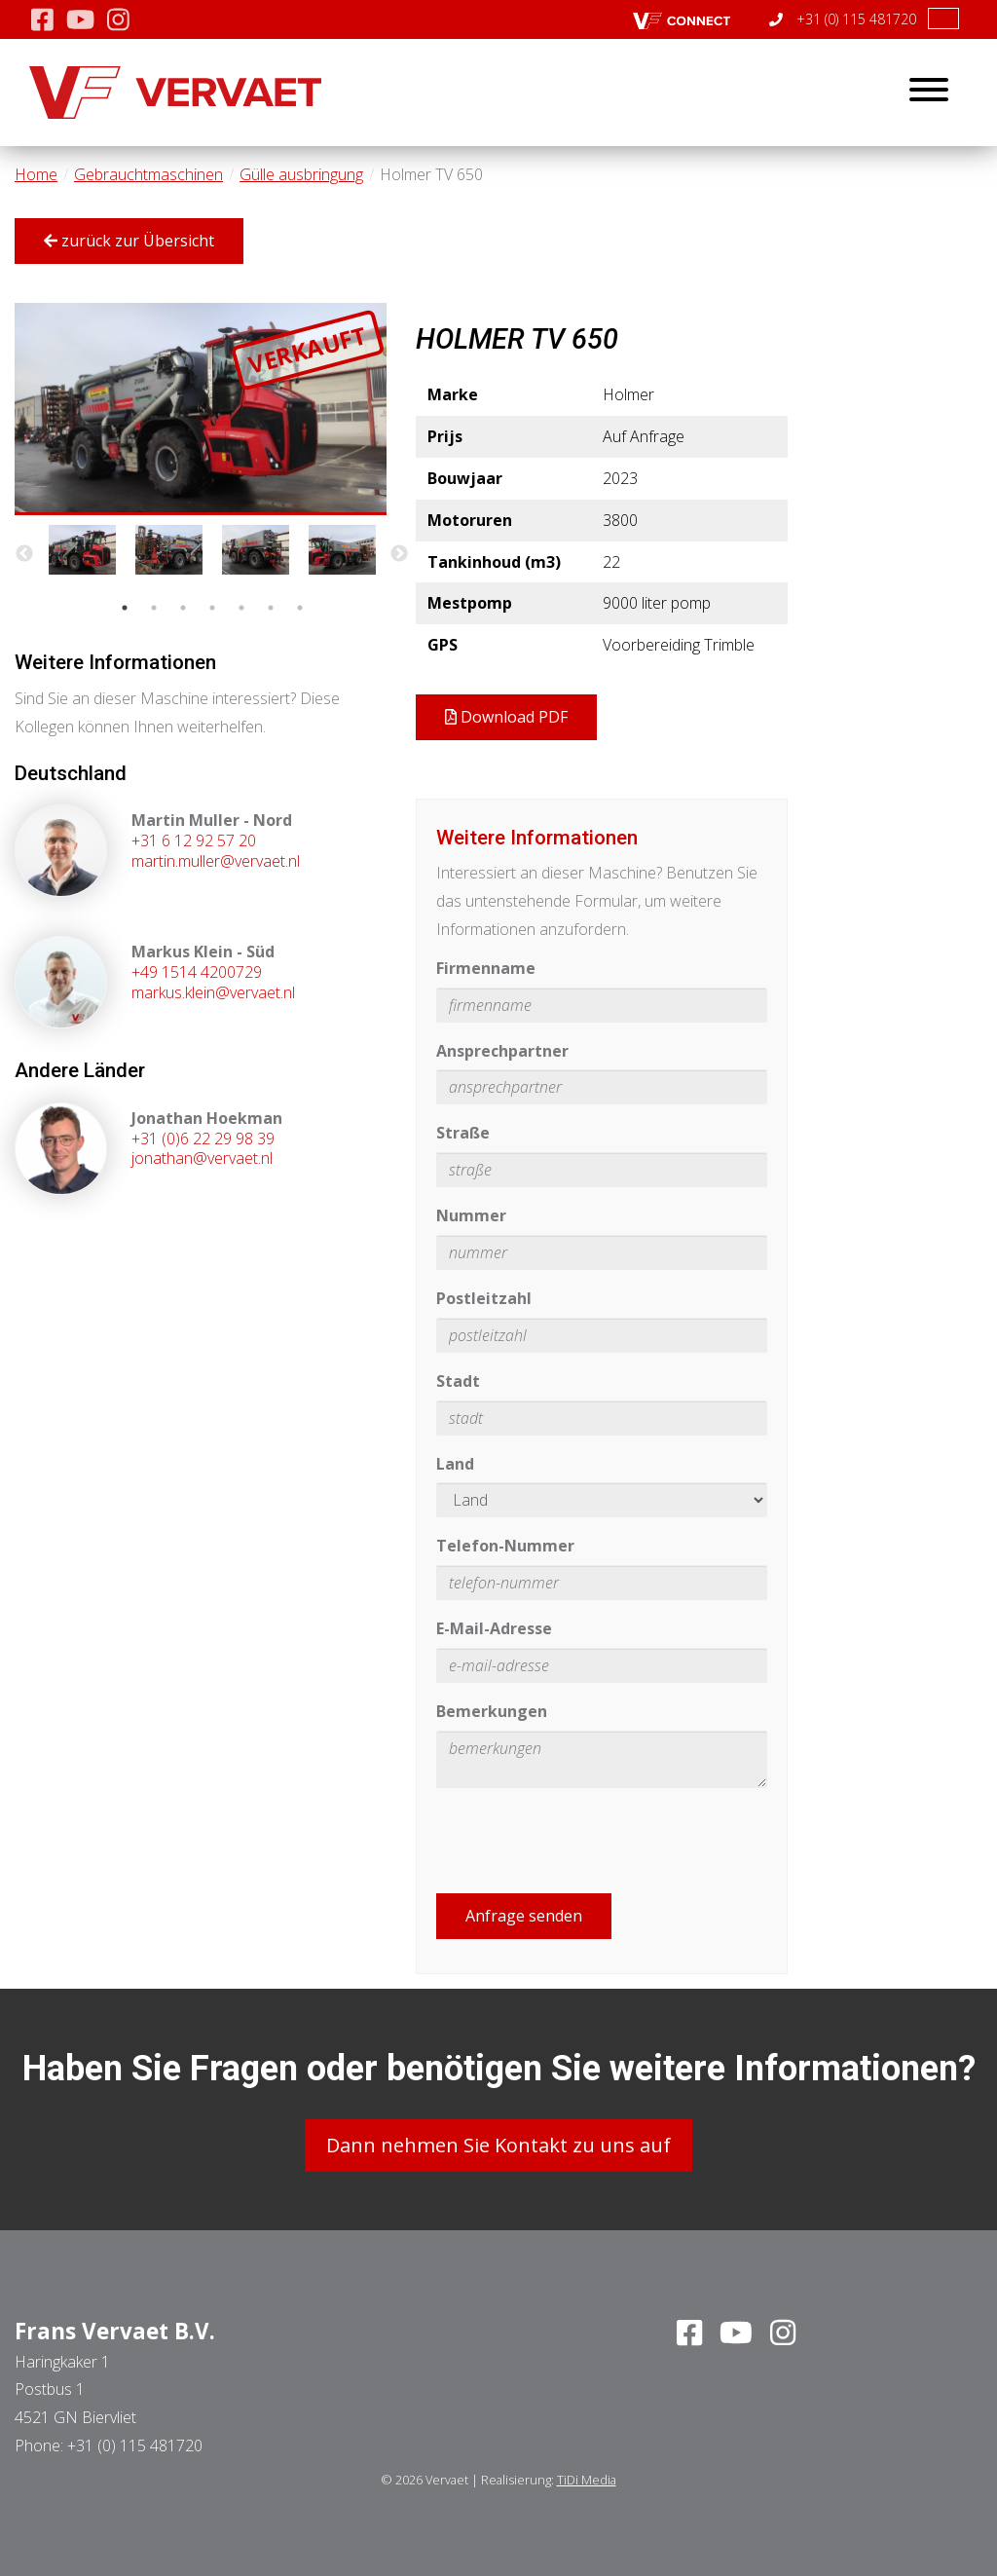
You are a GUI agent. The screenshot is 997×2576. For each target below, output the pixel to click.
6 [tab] (270, 607)
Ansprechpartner (502, 1051)
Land (455, 1464)
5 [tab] (241, 607)
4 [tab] (212, 607)
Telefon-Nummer (505, 1545)
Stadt (458, 1381)
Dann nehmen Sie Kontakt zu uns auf (498, 2145)
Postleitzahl (484, 1298)
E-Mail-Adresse (494, 1628)
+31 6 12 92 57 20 (193, 840)
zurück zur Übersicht (129, 240)
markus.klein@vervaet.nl (213, 992)
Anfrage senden (523, 1915)
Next (399, 554)
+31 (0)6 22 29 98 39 (203, 1138)
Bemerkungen (491, 1711)
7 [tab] (300, 607)
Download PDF (506, 717)
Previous (24, 554)
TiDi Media (586, 2479)
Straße (463, 1132)
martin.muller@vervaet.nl (215, 861)
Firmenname (485, 968)
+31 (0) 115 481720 (842, 19)
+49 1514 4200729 (196, 972)
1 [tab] (124, 607)
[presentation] (584, 1841)
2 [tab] (154, 607)
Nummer (471, 1215)
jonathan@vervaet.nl (202, 1158)
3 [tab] (183, 607)
